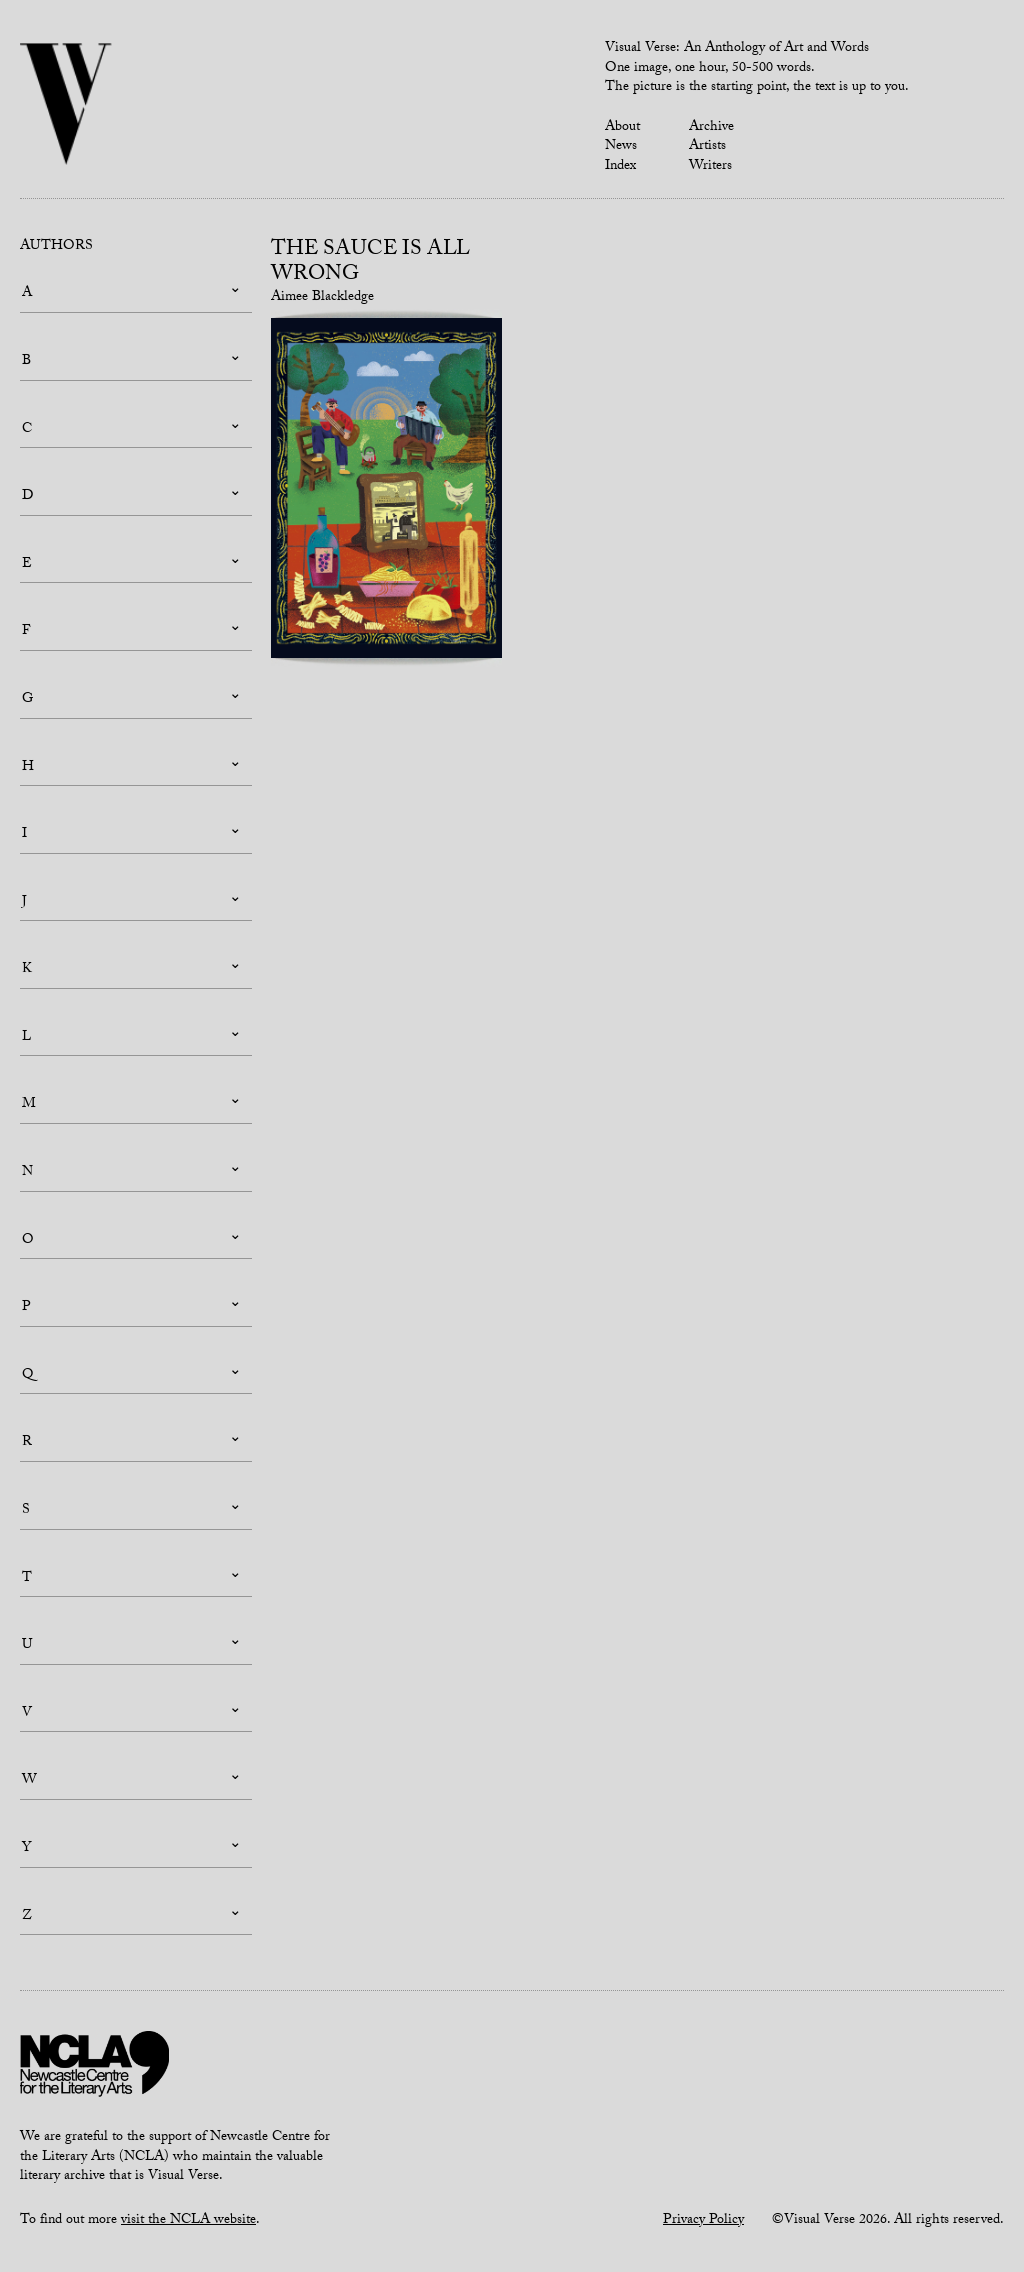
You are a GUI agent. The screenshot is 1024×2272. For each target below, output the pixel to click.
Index (620, 167)
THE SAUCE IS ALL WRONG (370, 263)
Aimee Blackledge (322, 298)
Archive (711, 128)
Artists (707, 147)
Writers (710, 167)
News (621, 147)
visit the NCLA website (188, 2221)
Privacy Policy (703, 2221)
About (622, 128)
